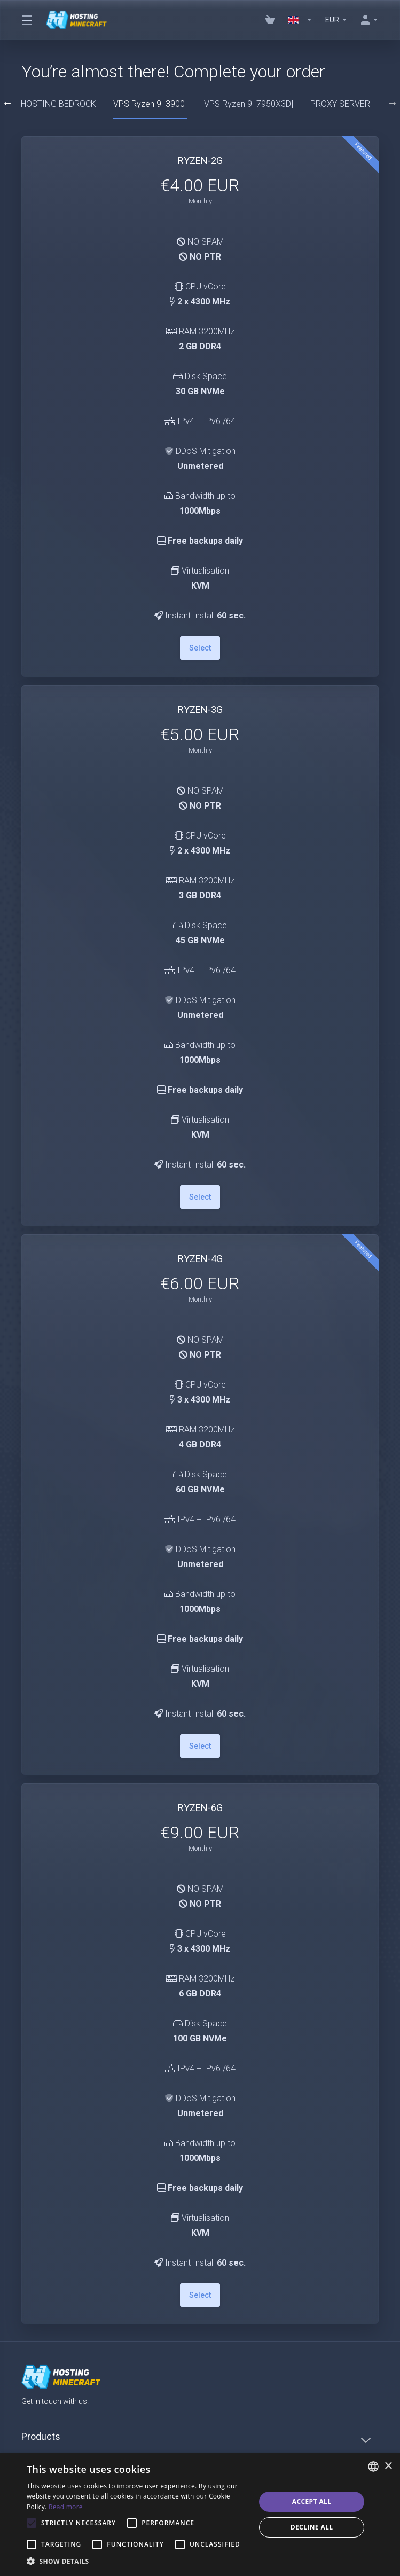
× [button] (388, 2466)
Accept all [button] (312, 2501)
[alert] (200, 2514)
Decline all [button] (312, 2527)
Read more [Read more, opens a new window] (66, 2506)
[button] (137, 2561)
